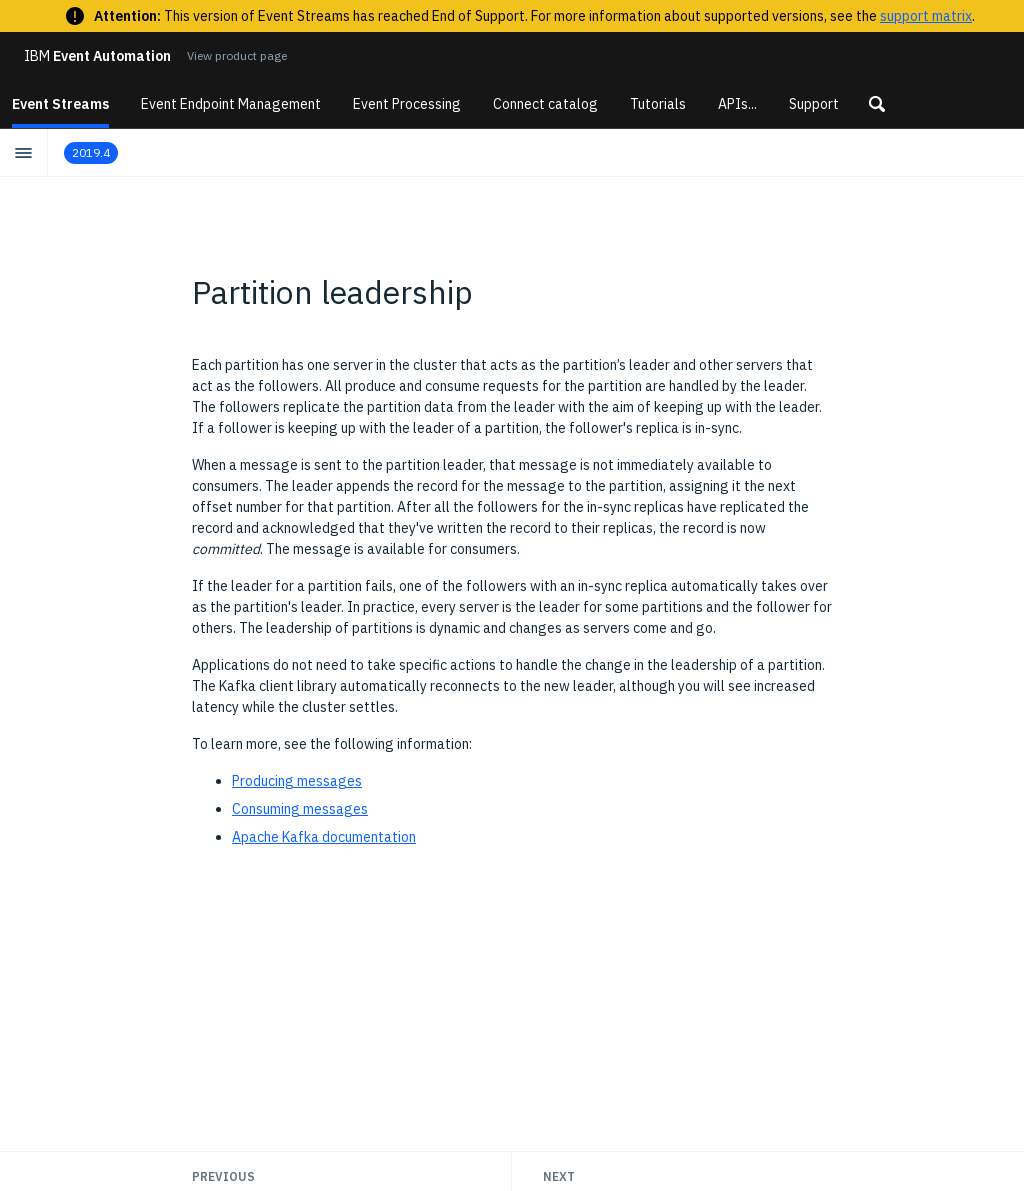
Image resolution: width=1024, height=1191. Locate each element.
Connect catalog (545, 104)
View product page (237, 55)
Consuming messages (300, 809)
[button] (877, 104)
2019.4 (91, 152)
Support (814, 104)
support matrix (926, 16)
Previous (223, 1176)
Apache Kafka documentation (324, 837)
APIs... (737, 104)
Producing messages (297, 781)
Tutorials (658, 104)
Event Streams (60, 104)
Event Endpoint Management (231, 104)
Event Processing (407, 104)
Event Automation (97, 56)
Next (559, 1176)
